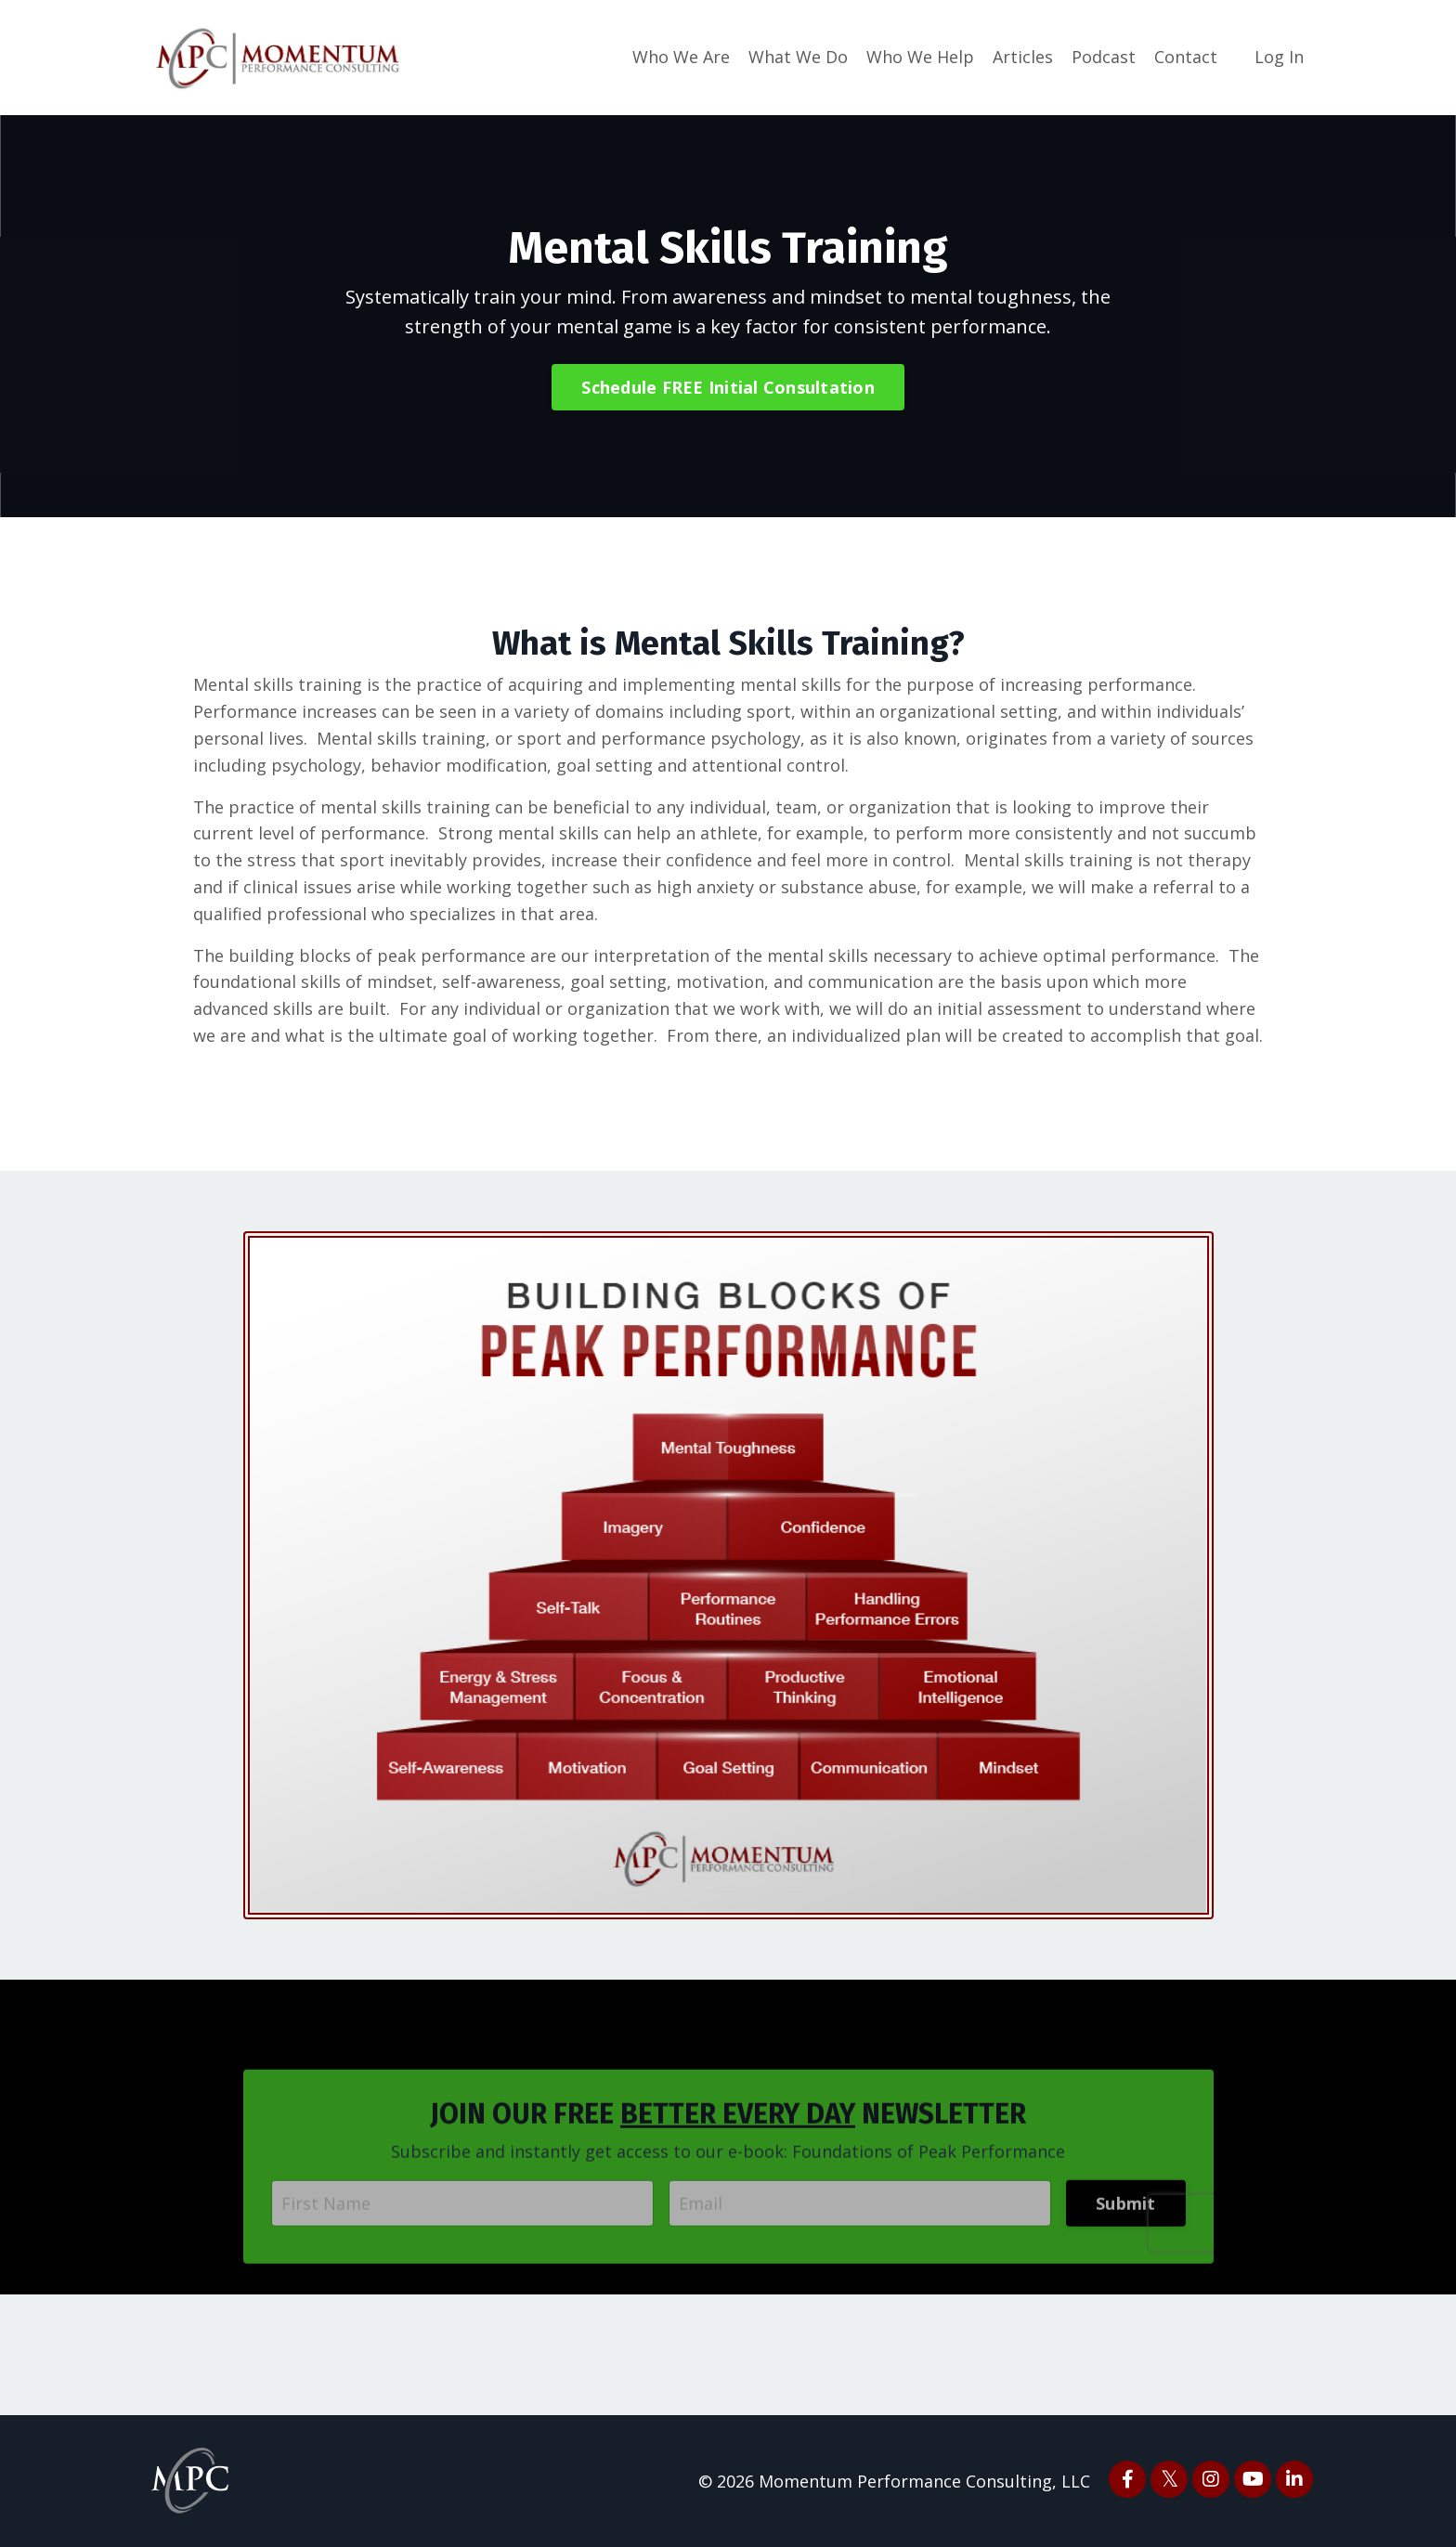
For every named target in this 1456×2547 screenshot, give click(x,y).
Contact (1185, 56)
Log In (1279, 56)
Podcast (1104, 56)
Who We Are (681, 56)
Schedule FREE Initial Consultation (728, 387)
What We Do (798, 56)
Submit (1126, 2228)
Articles (1023, 56)
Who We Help (920, 56)
